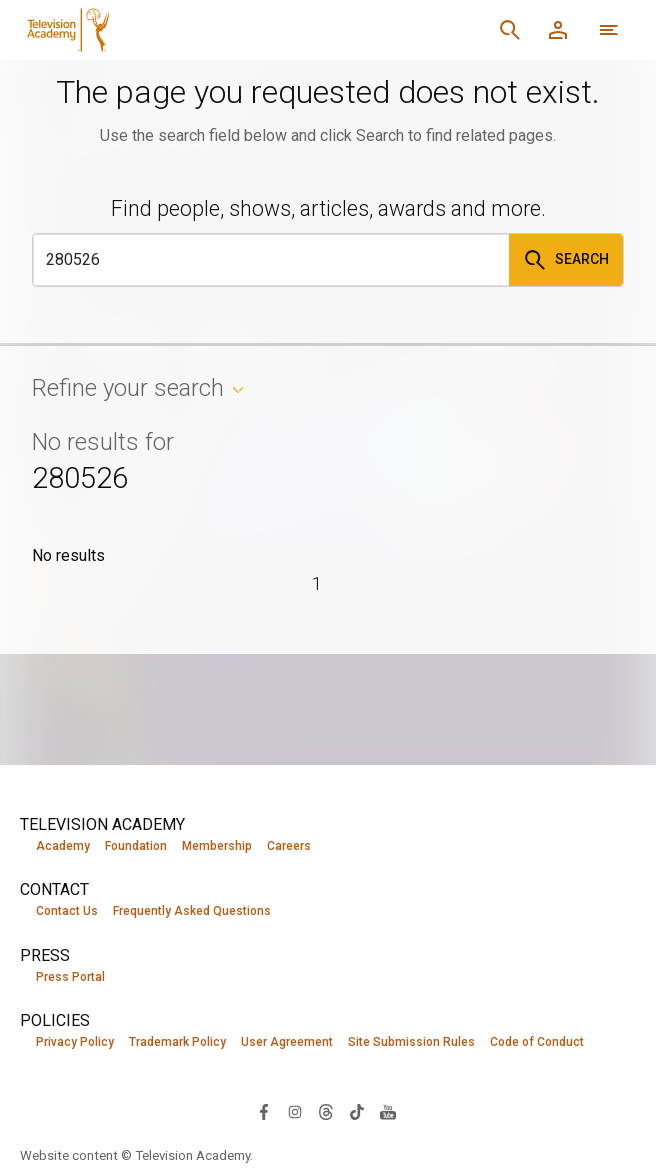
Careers (289, 846)
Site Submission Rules (411, 1044)
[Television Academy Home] (194, 30)
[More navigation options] (609, 30)
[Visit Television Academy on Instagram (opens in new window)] (295, 1112)
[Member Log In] (558, 30)
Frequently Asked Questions (192, 912)
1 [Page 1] (317, 583)
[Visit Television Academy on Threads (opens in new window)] (326, 1112)
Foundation (136, 846)
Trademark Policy (177, 1044)
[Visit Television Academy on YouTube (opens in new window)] (388, 1112)
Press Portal (70, 978)
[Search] (510, 30)
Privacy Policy (75, 1044)
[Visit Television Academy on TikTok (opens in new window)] (357, 1112)
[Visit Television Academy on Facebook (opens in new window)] (264, 1112)
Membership (217, 846)
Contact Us (67, 912)
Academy (63, 846)
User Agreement (287, 1044)
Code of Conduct (537, 1044)
